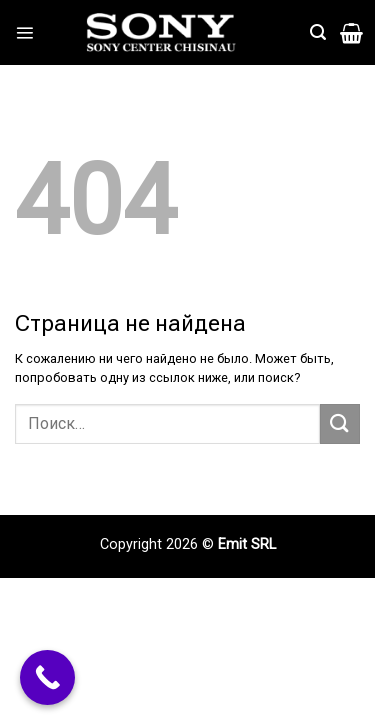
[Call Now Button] (47, 677)
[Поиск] (318, 32)
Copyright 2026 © (159, 544)
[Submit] (340, 423)
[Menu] (24, 32)
